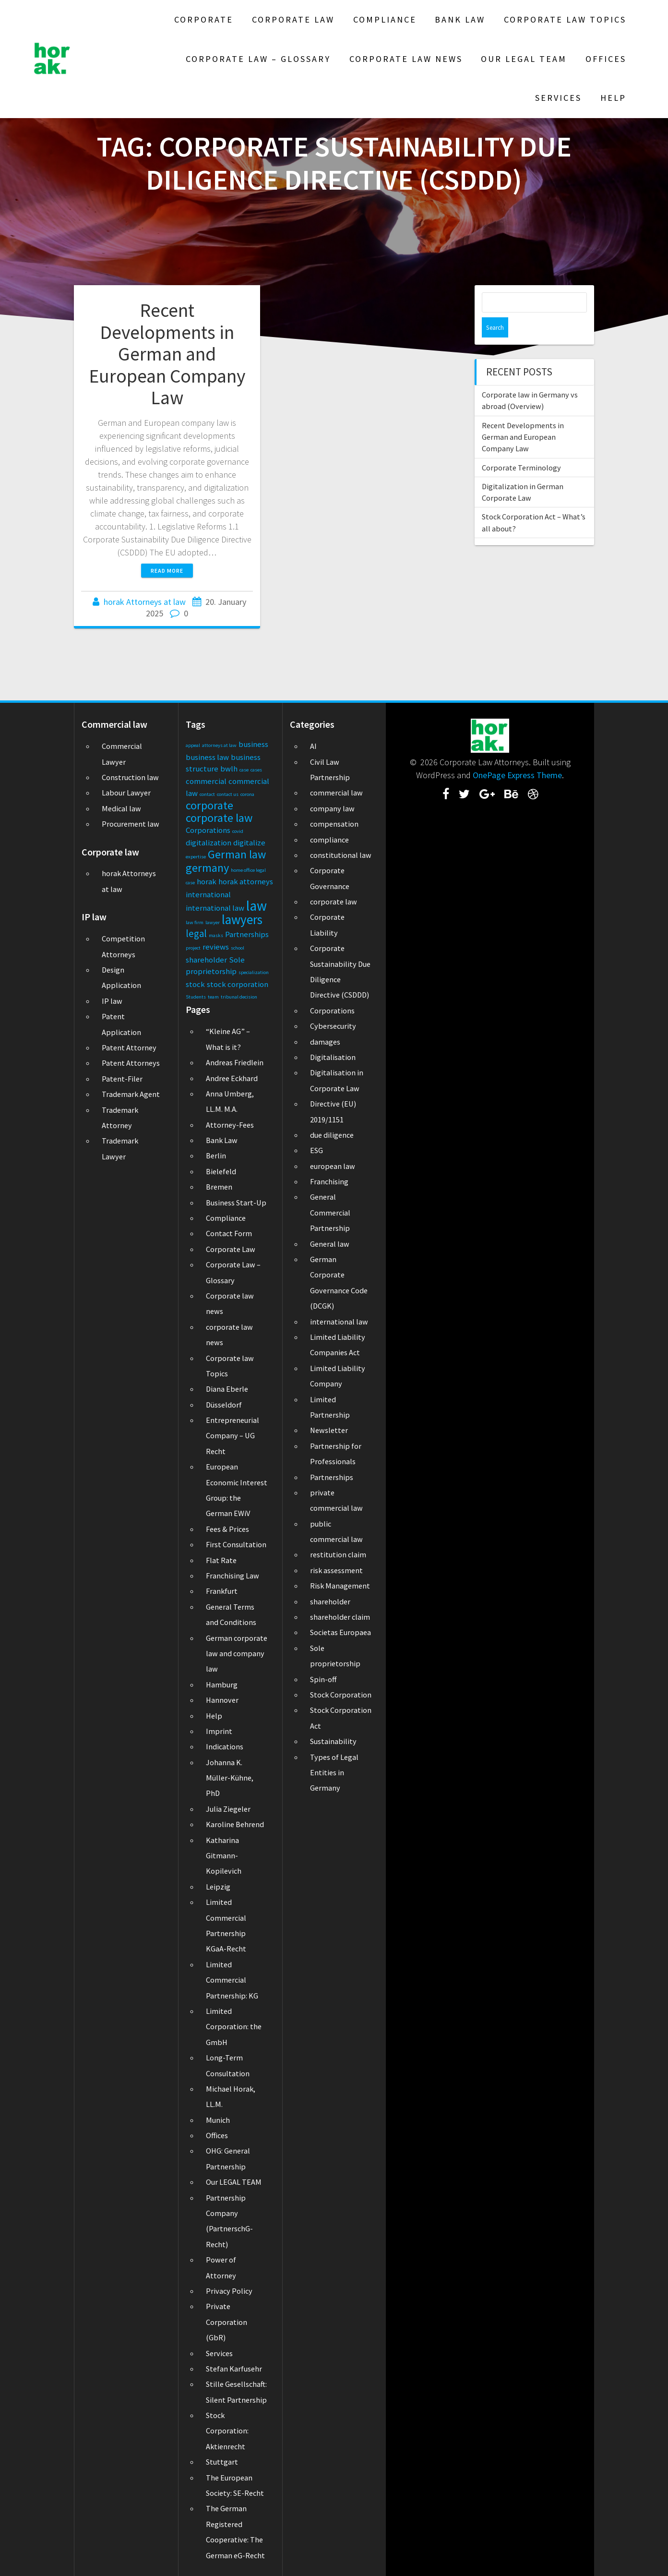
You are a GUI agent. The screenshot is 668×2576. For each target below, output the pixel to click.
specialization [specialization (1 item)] (254, 972)
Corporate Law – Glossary (258, 58)
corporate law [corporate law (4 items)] (219, 817)
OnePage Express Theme (517, 775)
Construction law (130, 777)
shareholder (330, 1601)
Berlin (216, 1155)
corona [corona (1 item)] (247, 794)
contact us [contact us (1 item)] (228, 794)
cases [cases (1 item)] (256, 770)
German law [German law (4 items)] (237, 854)
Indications (224, 1746)
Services (558, 97)
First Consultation (236, 1544)
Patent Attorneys (131, 1063)
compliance (329, 839)
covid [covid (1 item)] (237, 831)
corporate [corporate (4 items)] (209, 805)
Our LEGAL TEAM (524, 58)
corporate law (333, 901)
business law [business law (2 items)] (207, 757)
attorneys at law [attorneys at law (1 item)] (219, 745)
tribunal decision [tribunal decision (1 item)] (239, 997)
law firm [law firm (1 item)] (194, 922)
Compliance (385, 19)
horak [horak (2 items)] (206, 881)
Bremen (219, 1187)
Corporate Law (293, 19)
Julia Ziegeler (228, 1809)
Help (613, 97)
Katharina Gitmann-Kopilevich (223, 1855)
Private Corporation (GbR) (226, 2321)
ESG (316, 1150)
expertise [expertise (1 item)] (196, 857)
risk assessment (336, 1570)
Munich (218, 2120)
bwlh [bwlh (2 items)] (229, 768)
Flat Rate (221, 1560)
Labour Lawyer (126, 792)
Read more (167, 570)
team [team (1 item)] (213, 997)
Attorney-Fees (230, 1125)
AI (313, 746)
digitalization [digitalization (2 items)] (208, 842)
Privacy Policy (229, 2291)
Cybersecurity (333, 1026)
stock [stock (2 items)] (195, 984)
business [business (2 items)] (253, 744)
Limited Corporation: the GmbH (234, 2026)
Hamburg (222, 1684)
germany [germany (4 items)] (207, 867)
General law (329, 1244)
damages (325, 1042)
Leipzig (218, 1886)
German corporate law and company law (236, 1653)
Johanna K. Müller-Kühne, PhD (229, 1777)
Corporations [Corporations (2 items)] (208, 830)
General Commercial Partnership (330, 1212)
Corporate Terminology (521, 447)
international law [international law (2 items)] (215, 908)
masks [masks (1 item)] (216, 935)
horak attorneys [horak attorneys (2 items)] (245, 881)
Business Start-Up (236, 1202)
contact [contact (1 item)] (207, 794)
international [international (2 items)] (208, 894)
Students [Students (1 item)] (196, 997)
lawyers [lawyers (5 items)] (242, 919)
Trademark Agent (131, 1094)
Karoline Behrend (235, 1824)
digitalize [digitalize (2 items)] (249, 842)
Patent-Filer (122, 1078)
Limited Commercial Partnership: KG (232, 1980)
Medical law (121, 808)
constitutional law (340, 855)
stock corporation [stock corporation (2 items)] (237, 984)
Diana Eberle (227, 1389)
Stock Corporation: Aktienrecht (227, 2430)
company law (332, 808)
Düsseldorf (224, 1404)
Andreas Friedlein (234, 1062)
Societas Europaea (340, 1632)
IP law (112, 1001)
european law (332, 1166)
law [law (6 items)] (256, 906)
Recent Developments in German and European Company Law (167, 353)
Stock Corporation (340, 1694)
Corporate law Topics (565, 19)
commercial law (336, 792)
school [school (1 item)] (237, 948)
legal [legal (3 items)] (196, 933)
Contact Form (229, 1233)
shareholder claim (340, 1617)
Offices (605, 58)
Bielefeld (221, 1171)
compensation (334, 824)
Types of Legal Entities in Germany (334, 1772)
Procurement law (130, 824)
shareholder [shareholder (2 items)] (206, 959)
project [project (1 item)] (193, 948)
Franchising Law (232, 1575)
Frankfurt (222, 1591)
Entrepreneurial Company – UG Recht (232, 1435)
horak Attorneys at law (145, 601)
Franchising (329, 1181)
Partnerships (331, 1477)
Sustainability (333, 1741)
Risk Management (340, 1585)
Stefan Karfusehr (234, 2368)
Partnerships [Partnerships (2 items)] (247, 934)
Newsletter (329, 1430)
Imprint (219, 1731)
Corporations (332, 1010)
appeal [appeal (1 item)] (193, 745)
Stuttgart (222, 2462)
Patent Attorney (129, 1047)
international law (339, 1321)
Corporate (203, 19)
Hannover (222, 1700)
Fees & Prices (227, 1529)
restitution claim (338, 1554)
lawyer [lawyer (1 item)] (212, 922)
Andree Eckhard (232, 1078)
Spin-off (323, 1679)
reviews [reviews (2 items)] (216, 946)
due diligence (332, 1135)
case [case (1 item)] (244, 770)
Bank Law (460, 19)
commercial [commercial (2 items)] (206, 781)
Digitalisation (333, 1057)
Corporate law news (406, 58)
